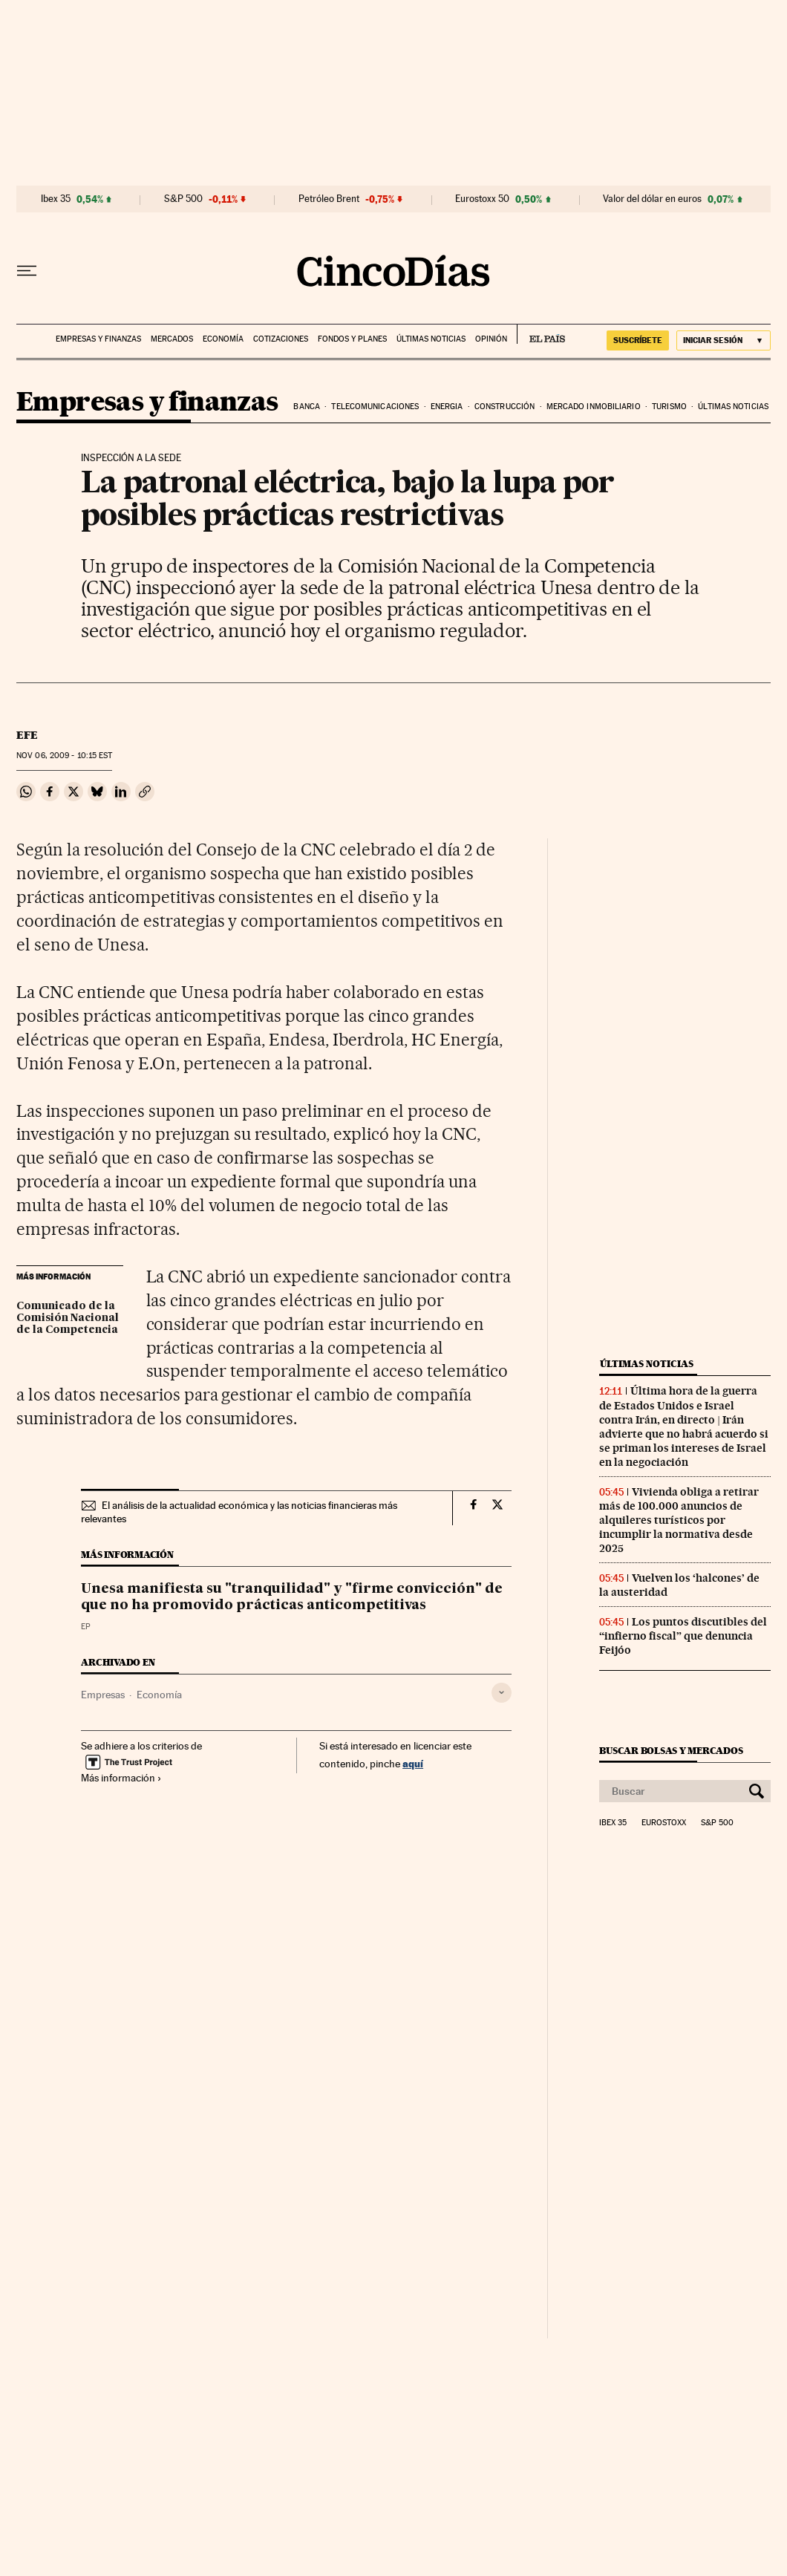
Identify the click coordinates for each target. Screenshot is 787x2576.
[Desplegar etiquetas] (502, 1693)
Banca (306, 406)
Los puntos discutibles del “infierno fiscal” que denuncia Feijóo (683, 1636)
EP (86, 1626)
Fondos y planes (352, 339)
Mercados (172, 339)
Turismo (669, 406)
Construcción (504, 406)
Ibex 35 (56, 199)
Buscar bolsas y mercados (670, 1750)
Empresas (103, 1695)
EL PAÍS (541, 334)
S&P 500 (183, 199)
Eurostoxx (663, 1823)
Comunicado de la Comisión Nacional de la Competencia (67, 1318)
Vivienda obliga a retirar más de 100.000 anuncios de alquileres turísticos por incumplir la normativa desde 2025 (679, 1520)
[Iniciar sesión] (723, 340)
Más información (121, 1778)
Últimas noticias (431, 339)
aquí (412, 1763)
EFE (27, 735)
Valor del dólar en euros (652, 199)
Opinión (491, 339)
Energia (447, 406)
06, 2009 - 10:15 (64, 755)
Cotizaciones (280, 339)
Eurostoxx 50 (482, 199)
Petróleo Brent (328, 199)
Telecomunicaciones (375, 406)
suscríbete (637, 340)
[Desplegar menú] (26, 271)
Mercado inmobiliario (593, 406)
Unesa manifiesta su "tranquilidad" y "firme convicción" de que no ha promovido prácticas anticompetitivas (292, 1597)
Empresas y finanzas (98, 339)
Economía (223, 339)
